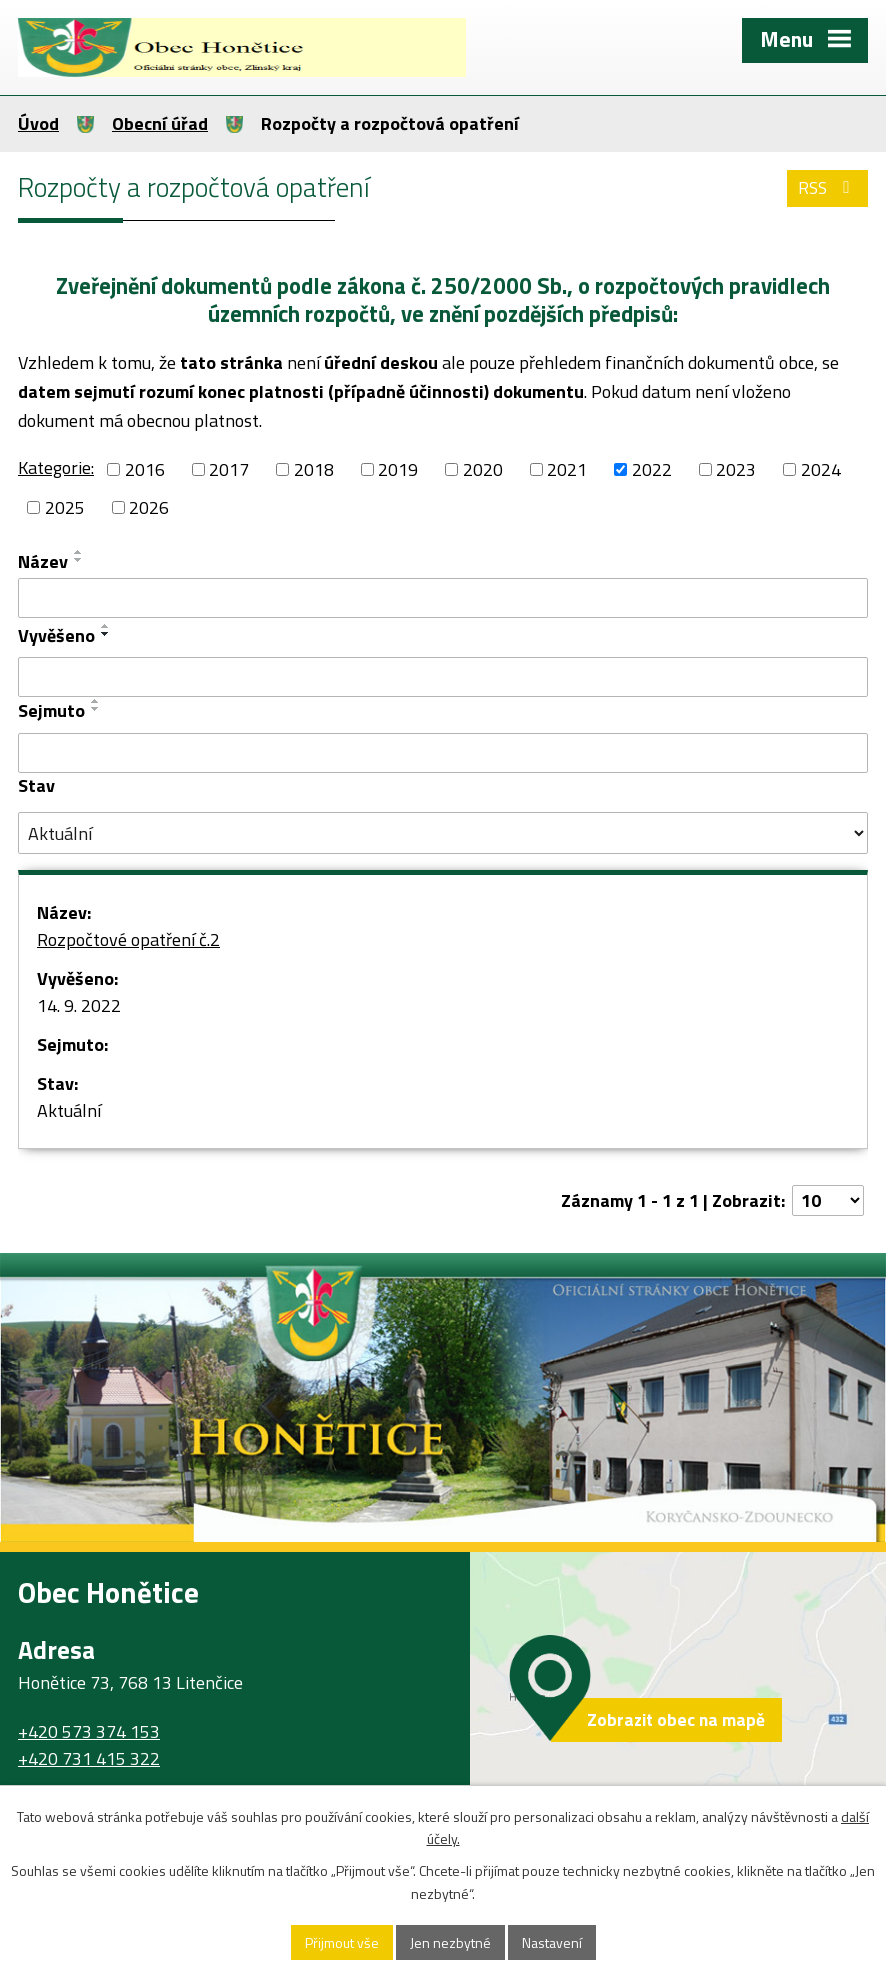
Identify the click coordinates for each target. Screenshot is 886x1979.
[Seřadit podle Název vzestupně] (79, 552)
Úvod (38, 123)
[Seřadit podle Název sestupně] (79, 560)
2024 (821, 469)
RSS (828, 187)
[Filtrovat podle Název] (443, 598)
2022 (652, 469)
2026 (149, 507)
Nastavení (552, 1942)
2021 (567, 469)
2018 (314, 469)
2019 (398, 469)
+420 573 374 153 (89, 1731)
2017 (229, 469)
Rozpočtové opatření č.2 (128, 939)
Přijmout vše (342, 1942)
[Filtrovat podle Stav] (443, 833)
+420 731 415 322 (89, 1758)
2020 (483, 469)
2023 (736, 469)
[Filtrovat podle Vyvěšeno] (443, 677)
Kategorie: (56, 467)
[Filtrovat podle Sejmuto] (443, 753)
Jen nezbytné (450, 1942)
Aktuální (69, 1110)
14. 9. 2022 (79, 1005)
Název (43, 561)
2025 (65, 507)
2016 (145, 469)
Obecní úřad (160, 123)
